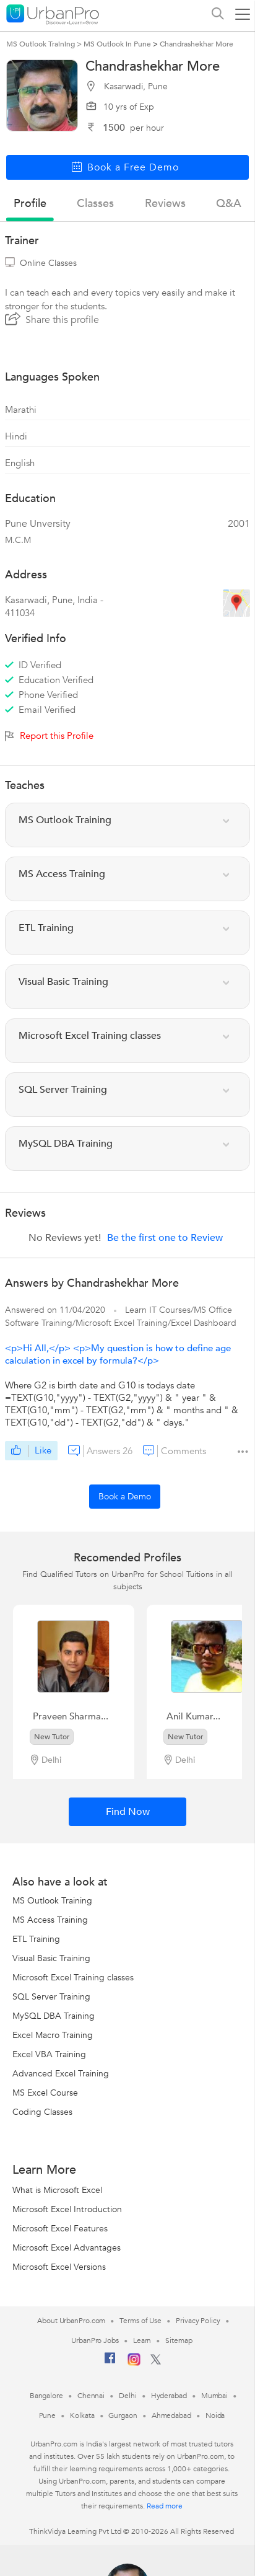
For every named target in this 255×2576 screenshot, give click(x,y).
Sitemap (178, 2340)
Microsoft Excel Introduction (67, 2209)
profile (30, 203)
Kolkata (82, 2415)
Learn (142, 2340)
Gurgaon (122, 2415)
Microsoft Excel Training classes (73, 1977)
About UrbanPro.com (71, 2321)
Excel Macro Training (52, 2035)
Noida (215, 2415)
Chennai (91, 2396)
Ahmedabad (171, 2415)
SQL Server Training (51, 1997)
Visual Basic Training (51, 1958)
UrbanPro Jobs (95, 2340)
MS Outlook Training (52, 1901)
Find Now (128, 1812)
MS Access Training (50, 1920)
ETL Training (36, 1939)
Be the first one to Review (165, 1238)
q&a (228, 203)
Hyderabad (169, 2396)
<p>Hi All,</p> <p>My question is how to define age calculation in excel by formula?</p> (118, 1354)
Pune (47, 2415)
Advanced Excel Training (60, 2074)
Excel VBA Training (49, 2054)
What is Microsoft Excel (57, 2190)
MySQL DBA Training (53, 2016)
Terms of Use (140, 2321)
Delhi (128, 2396)
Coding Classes (42, 2112)
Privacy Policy (198, 2321)
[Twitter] (155, 2362)
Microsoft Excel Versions (59, 2267)
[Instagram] (133, 2363)
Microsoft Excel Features (60, 2228)
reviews (165, 203)
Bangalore (46, 2396)
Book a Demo (124, 1496)
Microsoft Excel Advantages (66, 2248)
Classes (95, 203)
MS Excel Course (45, 2093)
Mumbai (214, 2396)
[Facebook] (110, 2363)
